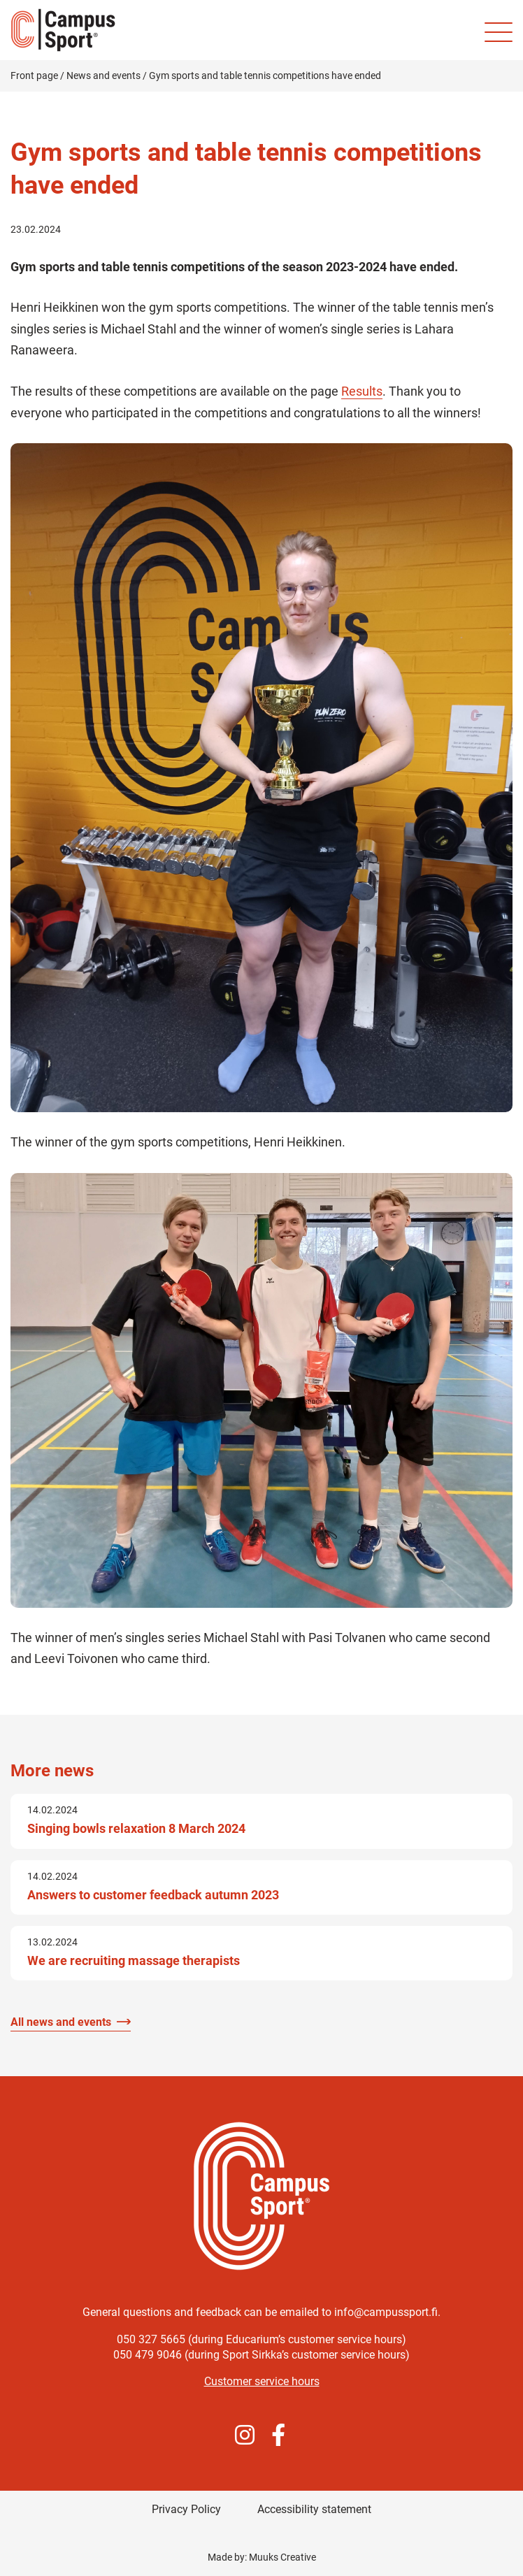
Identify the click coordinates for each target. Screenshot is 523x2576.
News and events (103, 75)
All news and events (60, 2022)
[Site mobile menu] (499, 32)
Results (361, 391)
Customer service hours (262, 2381)
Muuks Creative (282, 2557)
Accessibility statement (314, 2509)
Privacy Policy (186, 2509)
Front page (34, 75)
